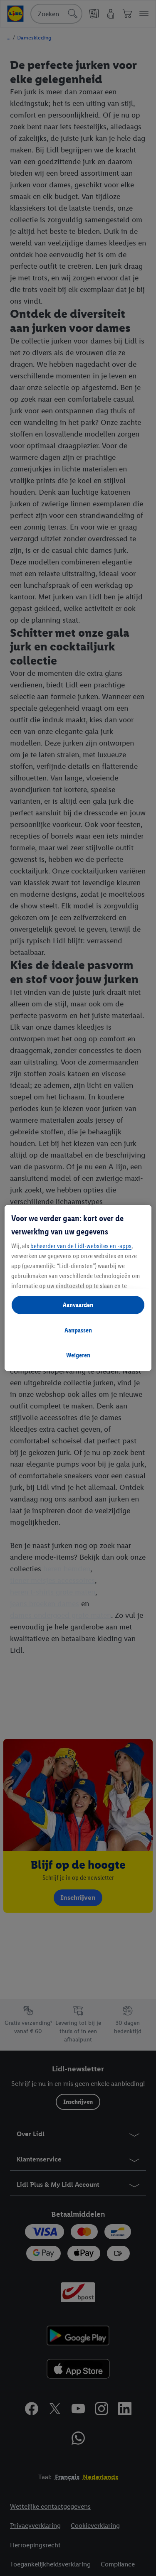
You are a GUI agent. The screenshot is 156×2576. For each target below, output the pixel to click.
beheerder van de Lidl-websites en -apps (80, 1246)
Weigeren (78, 1355)
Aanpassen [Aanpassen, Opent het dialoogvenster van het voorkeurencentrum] (78, 1330)
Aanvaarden (78, 1305)
